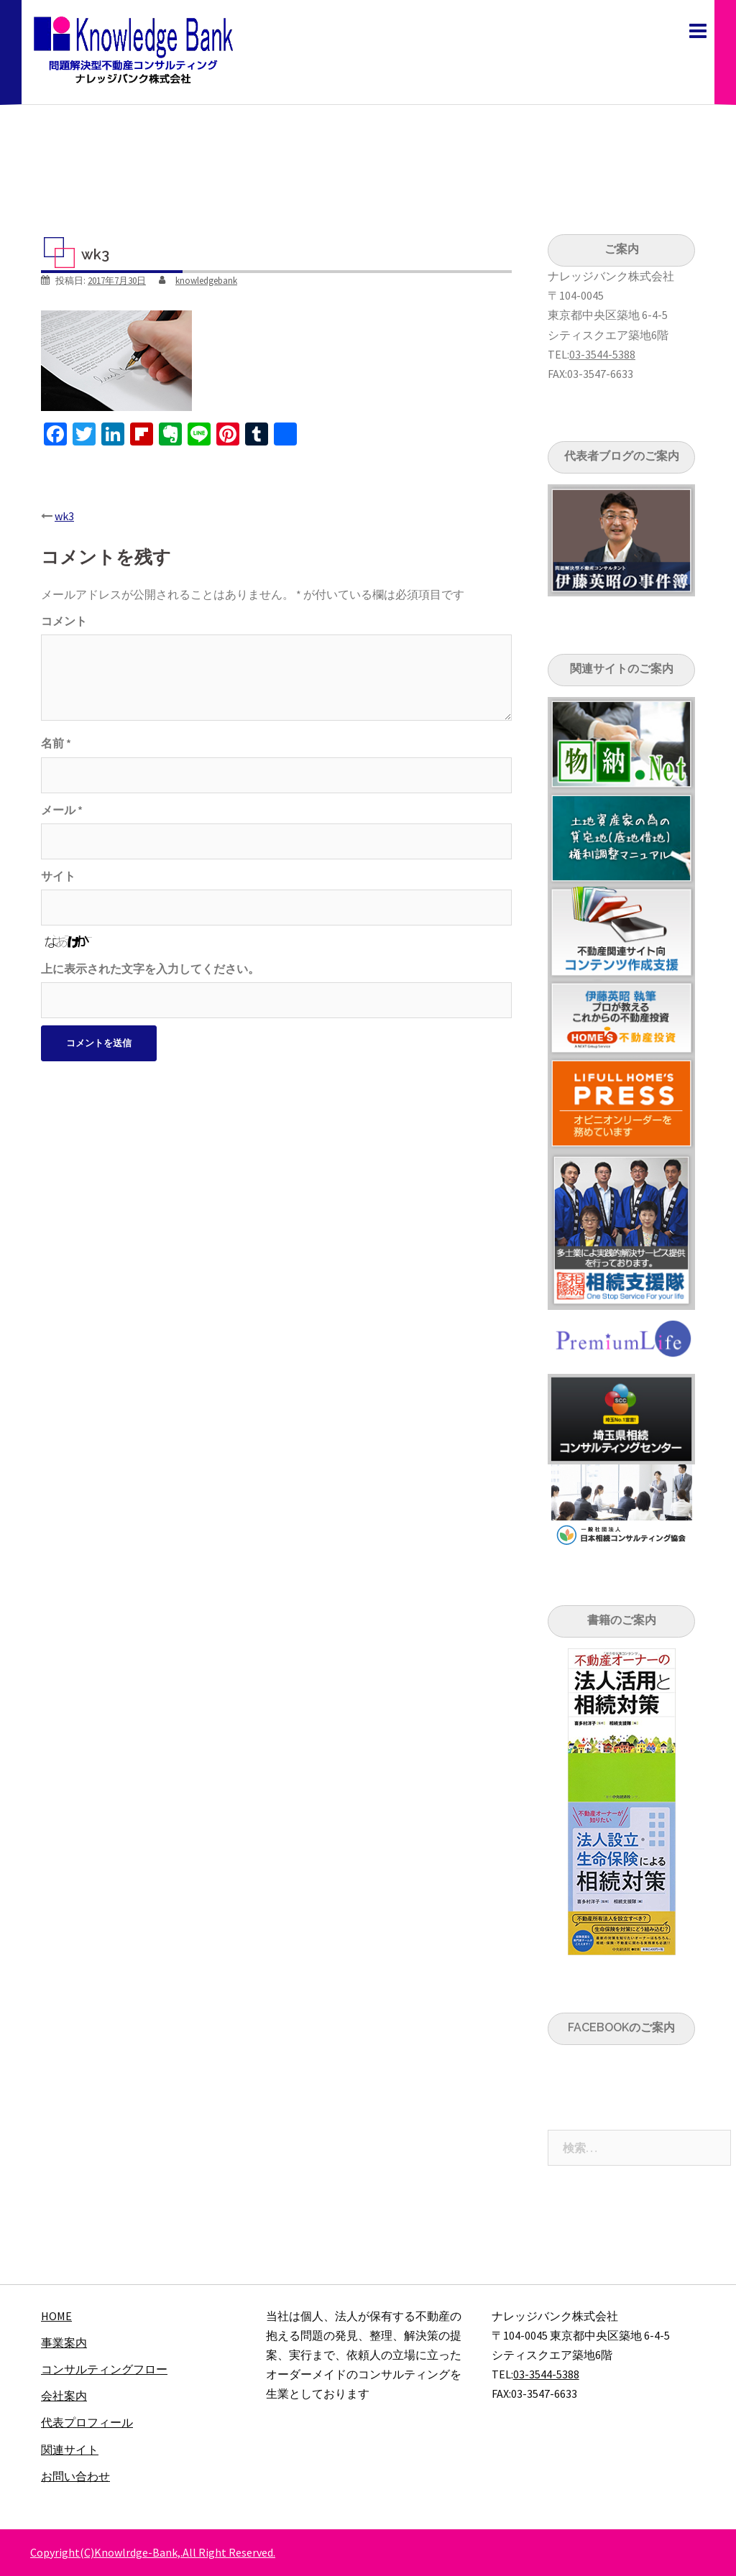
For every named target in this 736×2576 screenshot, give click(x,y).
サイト (58, 876)
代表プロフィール (87, 2422)
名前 (56, 743)
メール (62, 810)
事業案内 (64, 2342)
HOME (56, 2316)
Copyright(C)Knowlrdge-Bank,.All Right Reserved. (152, 2552)
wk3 (64, 516)
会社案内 (64, 2395)
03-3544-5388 (602, 354)
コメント (64, 621)
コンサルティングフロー (104, 2369)
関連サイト (69, 2449)
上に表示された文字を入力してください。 (150, 968)
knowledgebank (206, 280)
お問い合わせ (75, 2476)
